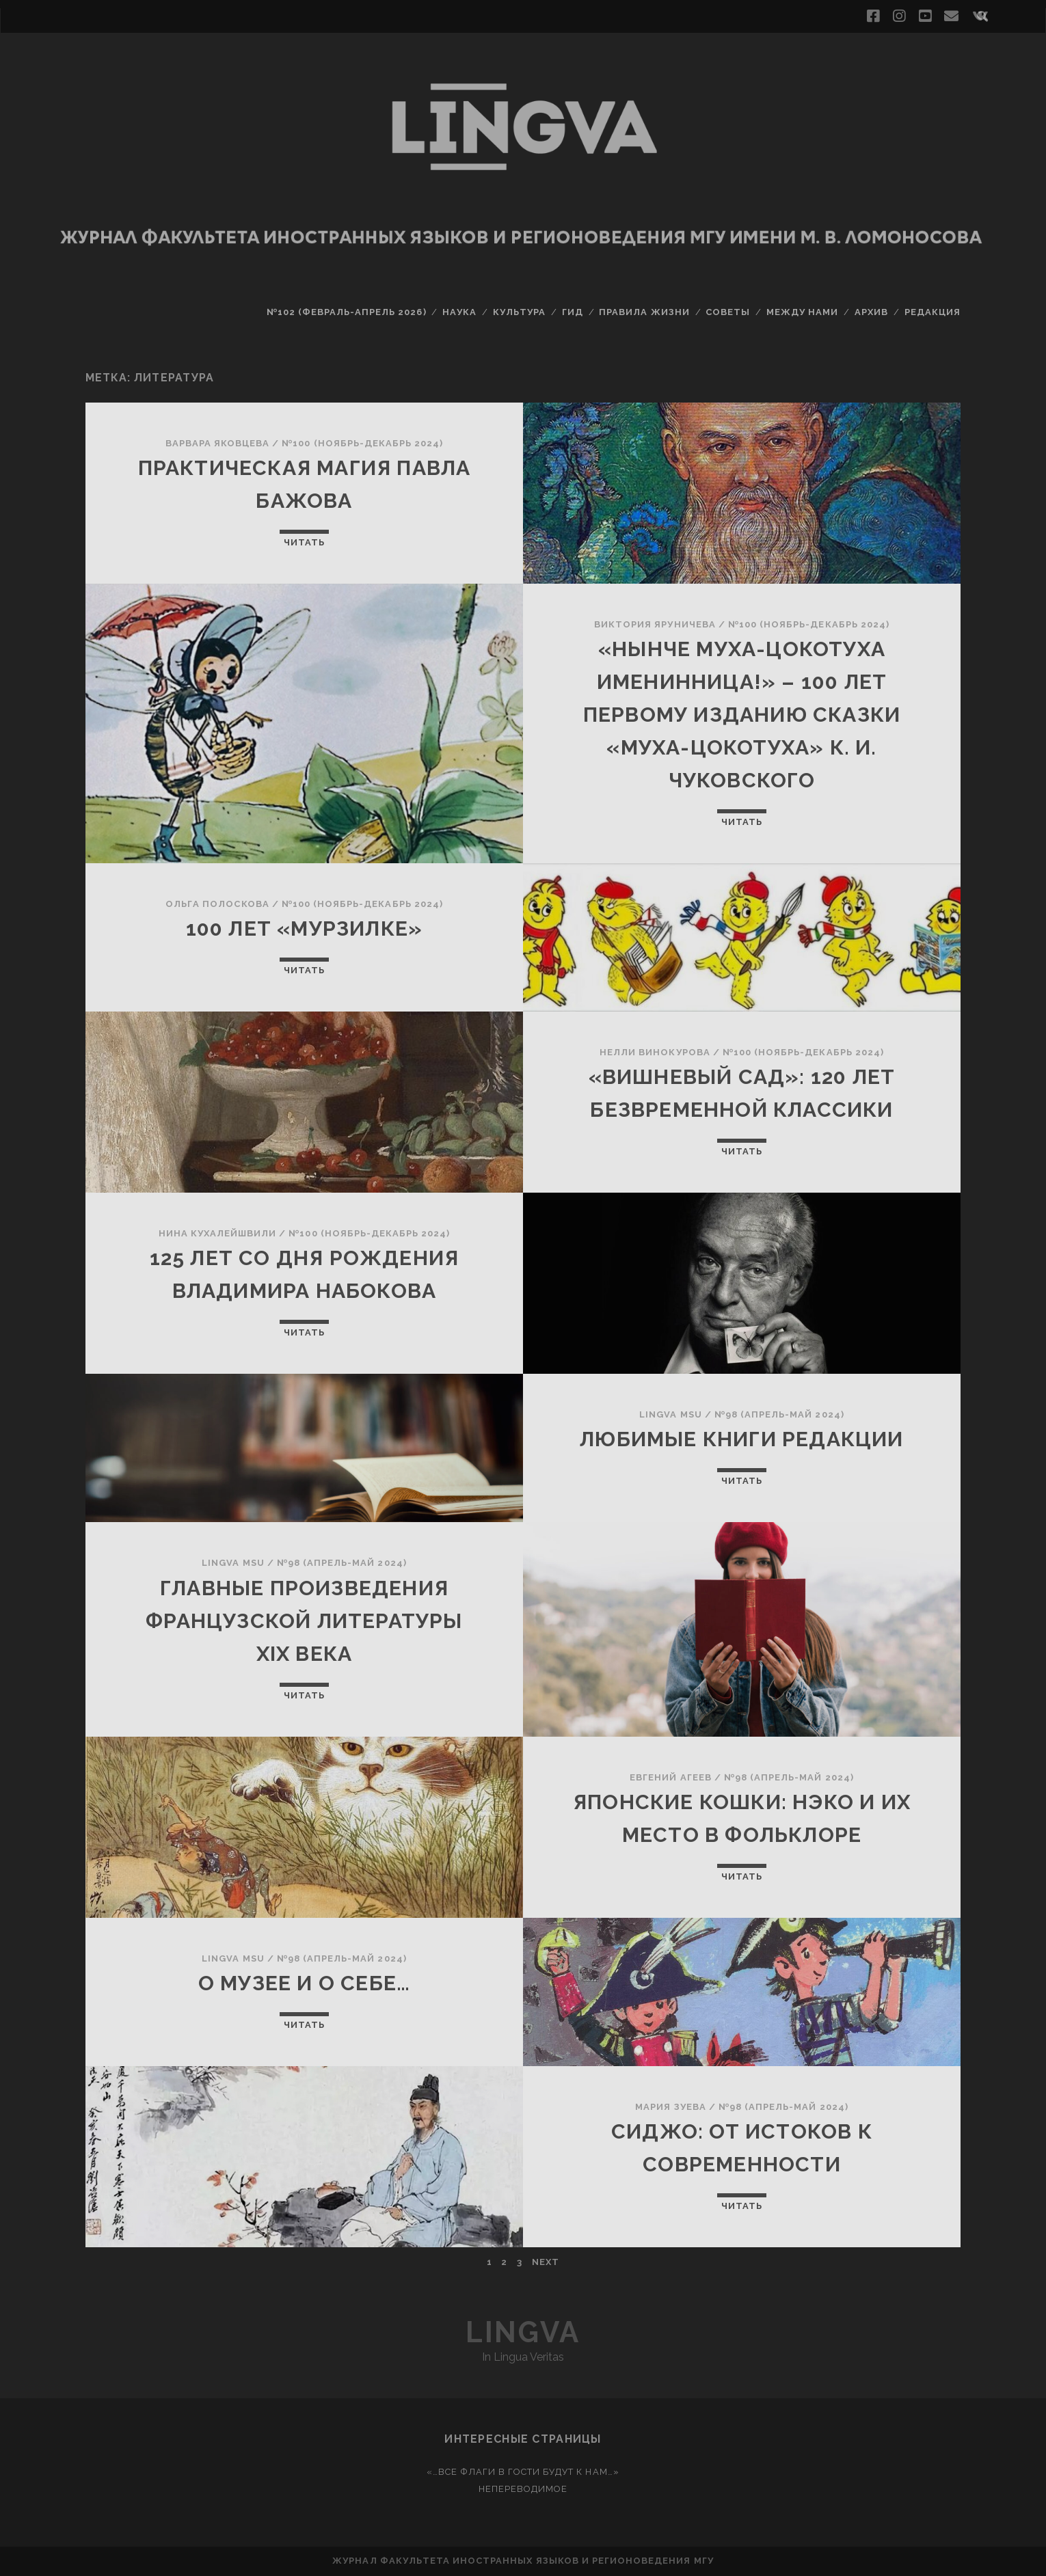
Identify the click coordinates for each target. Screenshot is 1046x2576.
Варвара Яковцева (217, 443)
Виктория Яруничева (655, 624)
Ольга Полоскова (217, 904)
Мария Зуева (670, 2107)
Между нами (802, 312)
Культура (519, 312)
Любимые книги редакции (741, 1439)
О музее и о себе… (304, 1983)
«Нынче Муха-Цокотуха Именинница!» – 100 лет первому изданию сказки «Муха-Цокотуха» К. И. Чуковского (741, 714)
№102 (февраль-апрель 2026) (347, 312)
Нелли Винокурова (655, 1052)
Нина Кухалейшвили (218, 1233)
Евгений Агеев (671, 1777)
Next (545, 2262)
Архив (871, 312)
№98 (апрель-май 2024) (779, 1414)
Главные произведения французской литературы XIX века (304, 1621)
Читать (304, 542)
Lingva (523, 2332)
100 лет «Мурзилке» (304, 928)
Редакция (932, 312)
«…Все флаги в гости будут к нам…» (523, 2472)
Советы (728, 312)
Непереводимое (523, 2489)
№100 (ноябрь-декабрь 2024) (362, 443)
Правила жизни (644, 312)
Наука (459, 312)
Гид (572, 312)
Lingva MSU (670, 1414)
